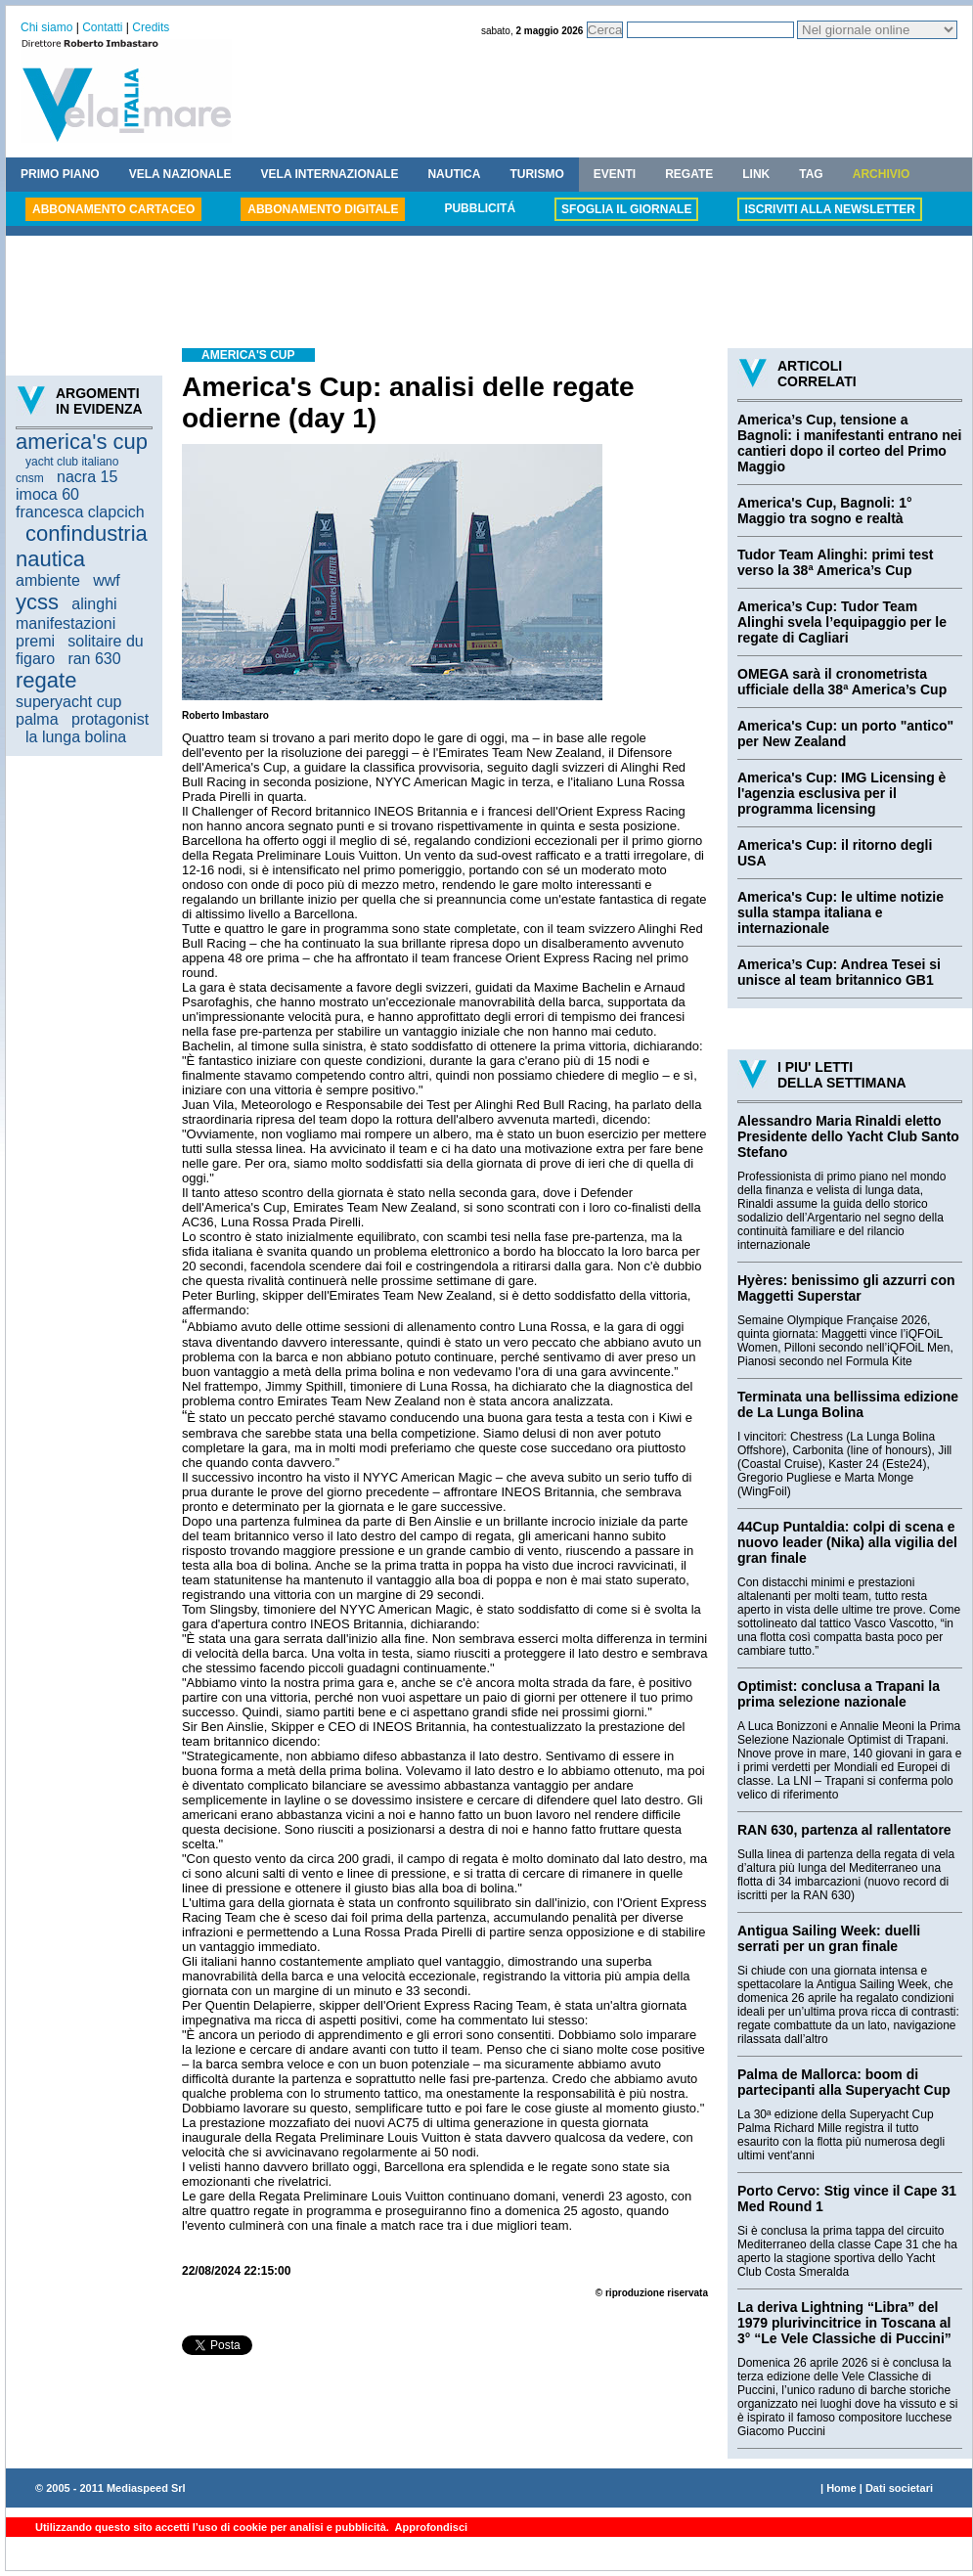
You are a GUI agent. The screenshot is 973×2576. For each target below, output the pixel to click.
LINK (756, 174)
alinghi (93, 604)
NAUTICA (453, 174)
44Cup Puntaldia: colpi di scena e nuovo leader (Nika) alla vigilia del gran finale (847, 1542)
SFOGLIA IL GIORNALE (626, 209)
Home (841, 2488)
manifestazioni (65, 623)
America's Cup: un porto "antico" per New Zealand (845, 733)
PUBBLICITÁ (479, 208)
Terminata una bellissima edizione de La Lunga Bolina (847, 1404)
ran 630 (93, 658)
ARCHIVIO (881, 174)
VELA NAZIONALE (180, 174)
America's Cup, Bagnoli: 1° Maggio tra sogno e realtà (824, 510)
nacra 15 (87, 476)
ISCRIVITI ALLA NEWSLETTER (829, 209)
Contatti (102, 27)
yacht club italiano (71, 461)
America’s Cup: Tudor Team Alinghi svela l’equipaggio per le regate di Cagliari (842, 622)
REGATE (689, 174)
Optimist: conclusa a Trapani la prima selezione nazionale (838, 1694)
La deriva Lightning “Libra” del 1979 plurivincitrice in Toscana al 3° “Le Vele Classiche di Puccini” (844, 2322)
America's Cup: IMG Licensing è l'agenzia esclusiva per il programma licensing (841, 793)
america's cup (82, 441)
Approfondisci (429, 2527)
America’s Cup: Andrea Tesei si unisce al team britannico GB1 (839, 972)
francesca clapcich (80, 512)
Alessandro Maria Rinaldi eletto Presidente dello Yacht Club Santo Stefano (848, 1136)
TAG (810, 174)
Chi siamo (46, 27)
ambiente (48, 580)
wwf (106, 580)
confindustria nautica (82, 546)
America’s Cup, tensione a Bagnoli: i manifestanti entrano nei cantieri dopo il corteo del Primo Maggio (849, 443)
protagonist (110, 719)
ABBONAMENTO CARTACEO (113, 209)
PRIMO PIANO (60, 174)
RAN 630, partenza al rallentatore (844, 1830)
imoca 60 (47, 494)
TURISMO (536, 174)
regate (46, 680)
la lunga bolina (75, 737)
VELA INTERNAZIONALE (330, 174)
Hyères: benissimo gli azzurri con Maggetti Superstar (846, 1288)
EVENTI (615, 174)
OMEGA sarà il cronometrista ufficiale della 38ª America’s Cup (842, 681)
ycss (37, 602)
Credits (150, 27)
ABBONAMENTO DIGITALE (322, 209)
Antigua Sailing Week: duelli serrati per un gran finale (828, 1938)
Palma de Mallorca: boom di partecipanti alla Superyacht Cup (844, 2082)
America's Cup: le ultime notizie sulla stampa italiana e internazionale (840, 912)
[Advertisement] (489, 294)
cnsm (30, 478)
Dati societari (899, 2488)
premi (35, 641)
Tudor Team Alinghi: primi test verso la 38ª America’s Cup (835, 562)
